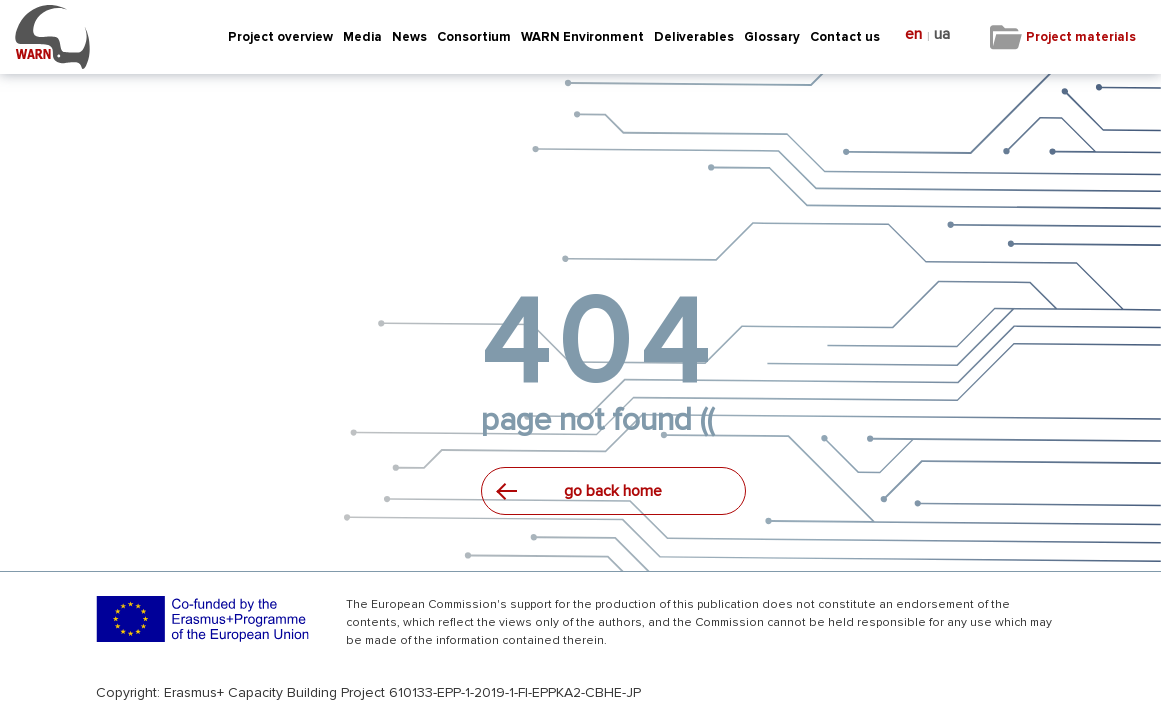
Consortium (474, 37)
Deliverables (694, 37)
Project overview (280, 37)
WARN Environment (582, 37)
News (409, 37)
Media (362, 37)
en (913, 34)
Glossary (772, 37)
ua (942, 34)
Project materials (1081, 37)
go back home (613, 491)
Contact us (845, 37)
